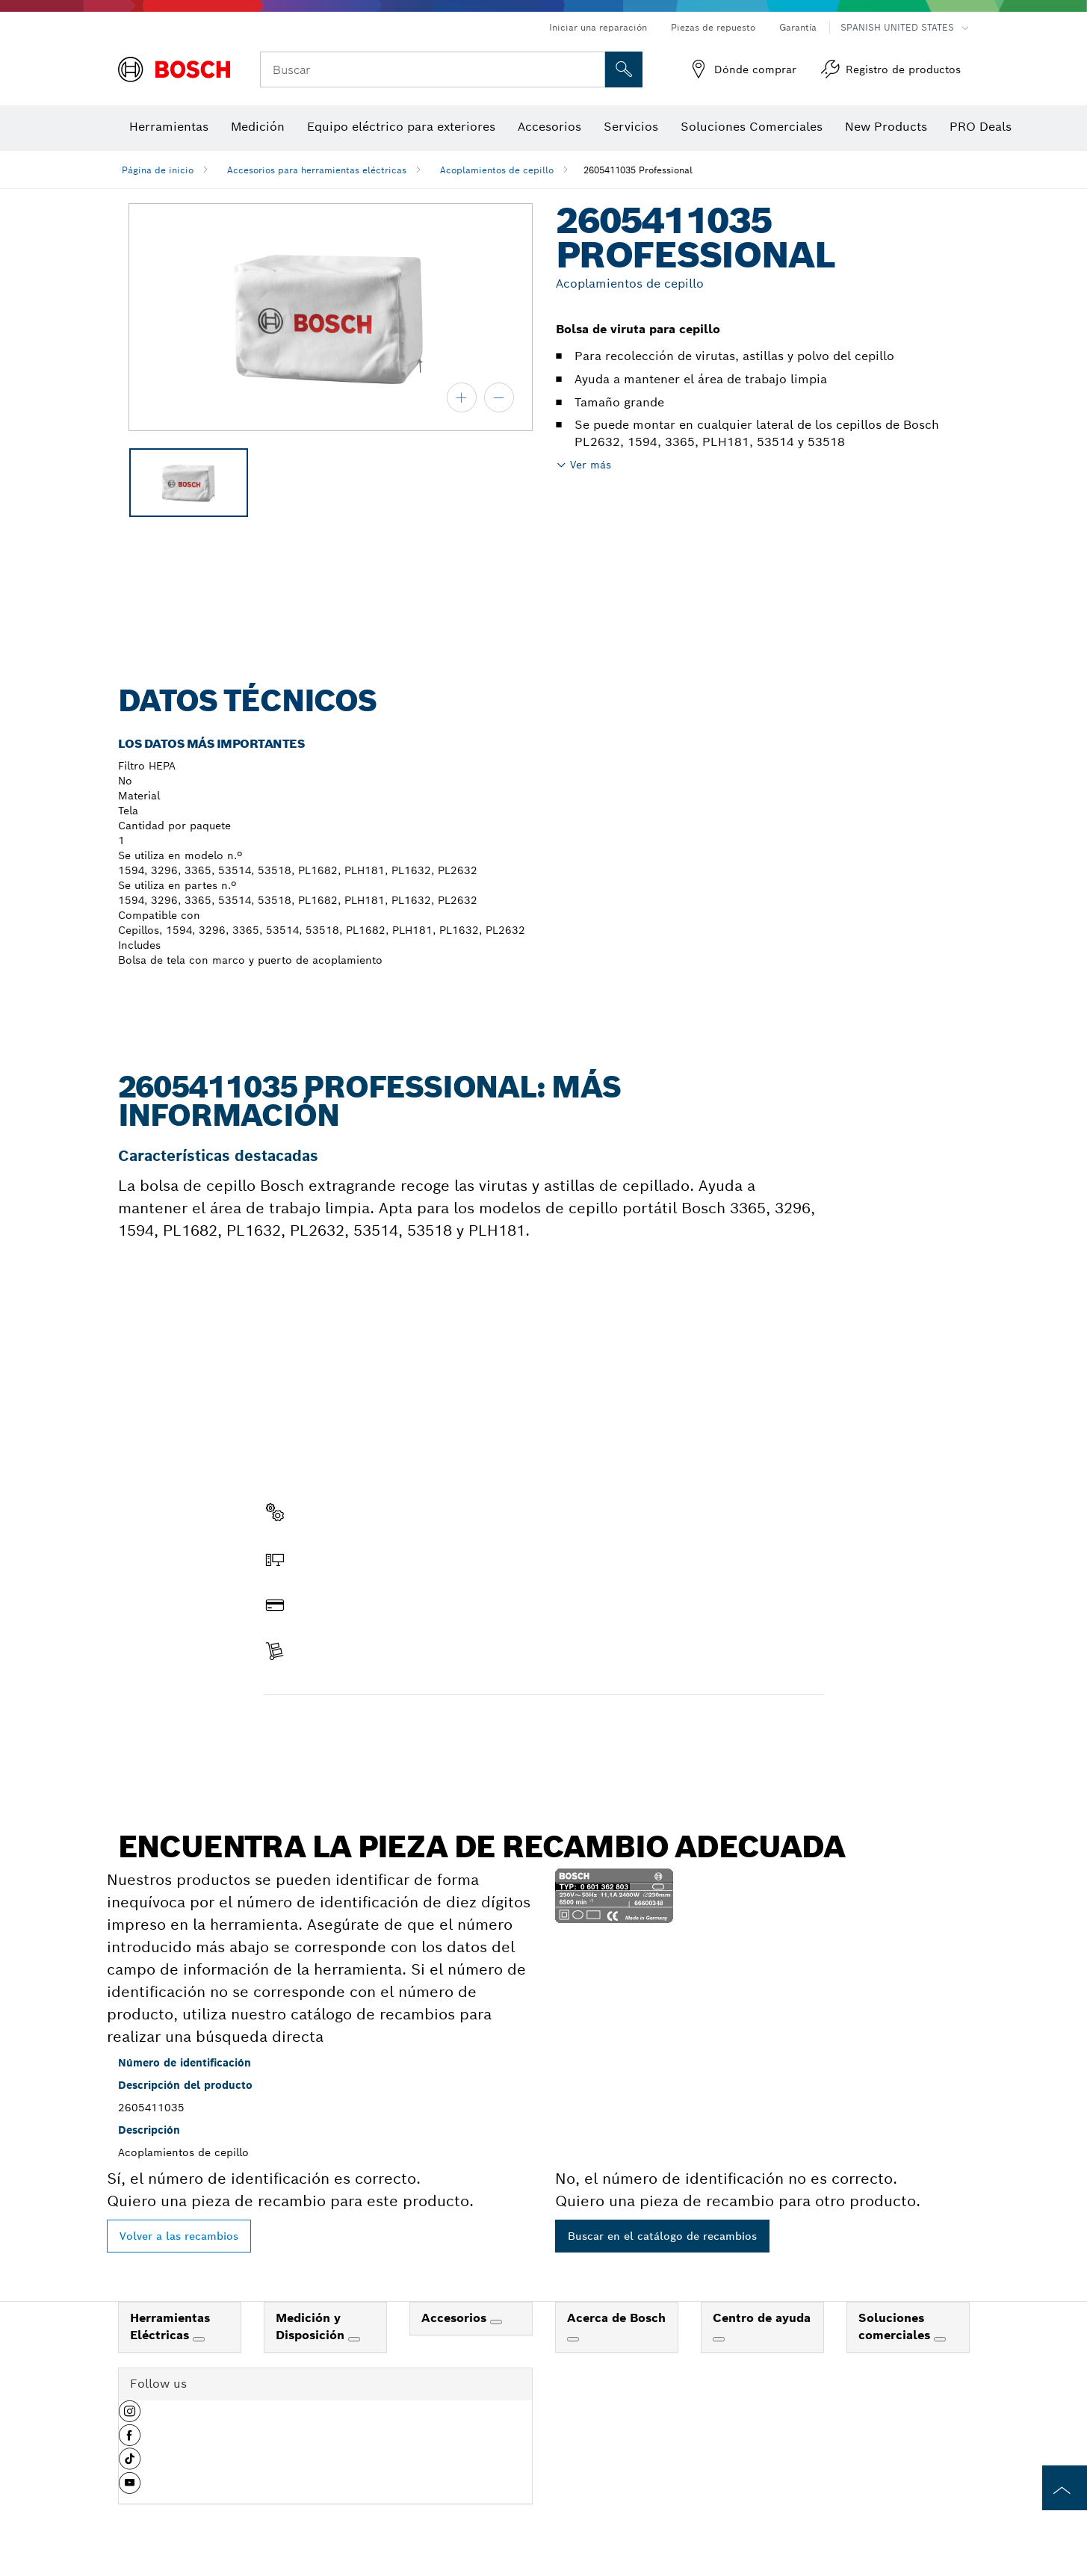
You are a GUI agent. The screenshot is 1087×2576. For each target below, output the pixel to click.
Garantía (798, 27)
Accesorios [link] (455, 2318)
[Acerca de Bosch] (573, 2339)
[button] (129, 2417)
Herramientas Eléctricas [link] (170, 2326)
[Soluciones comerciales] (940, 2339)
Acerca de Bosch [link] (616, 2318)
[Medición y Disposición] (354, 2339)
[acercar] (462, 397)
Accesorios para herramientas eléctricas (316, 170)
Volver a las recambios (179, 2236)
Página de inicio (157, 170)
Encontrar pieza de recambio (352, 1726)
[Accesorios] (496, 2322)
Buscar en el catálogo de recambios (662, 2236)
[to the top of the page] (1064, 2487)
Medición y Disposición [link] (312, 2326)
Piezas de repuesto (713, 27)
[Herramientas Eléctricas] (199, 2339)
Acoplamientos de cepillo (497, 170)
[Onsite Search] (623, 69)
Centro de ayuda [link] (762, 2318)
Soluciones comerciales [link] (896, 2326)
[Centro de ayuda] (719, 2339)
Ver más (590, 464)
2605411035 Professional (638, 170)
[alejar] (499, 397)
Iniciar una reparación (598, 27)
